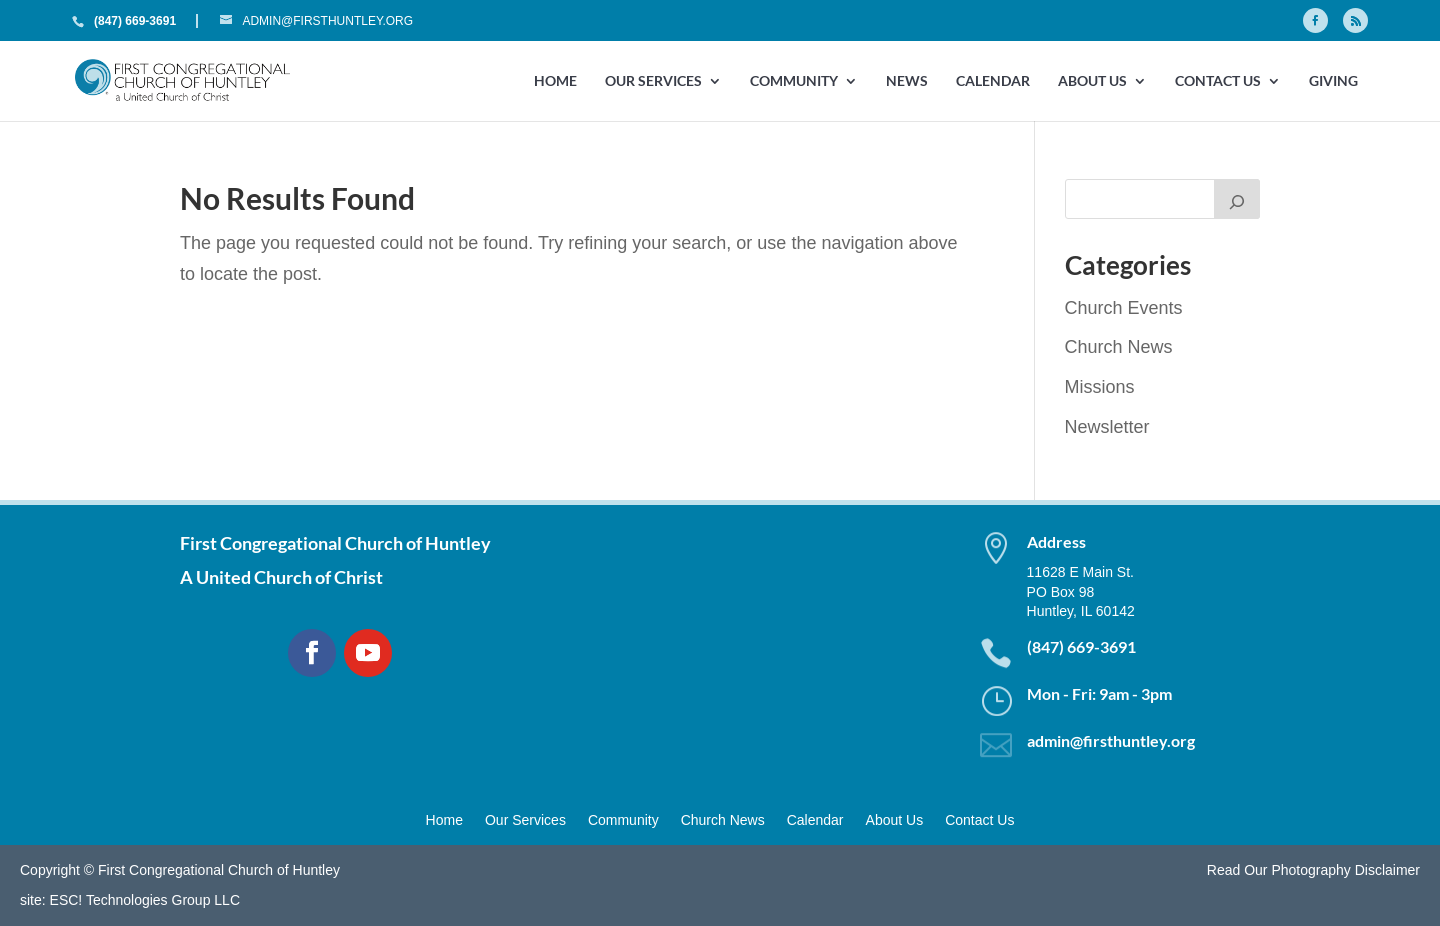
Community (794, 81)
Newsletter (1107, 427)
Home (555, 81)
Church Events (1124, 308)
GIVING (1333, 81)
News (907, 81)
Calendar (993, 81)
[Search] (1237, 199)
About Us (1092, 81)
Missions (1100, 387)
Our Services (653, 81)
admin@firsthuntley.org (1111, 740)
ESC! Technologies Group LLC (145, 900)
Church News (1119, 347)
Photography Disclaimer (1345, 870)
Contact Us (1218, 81)
